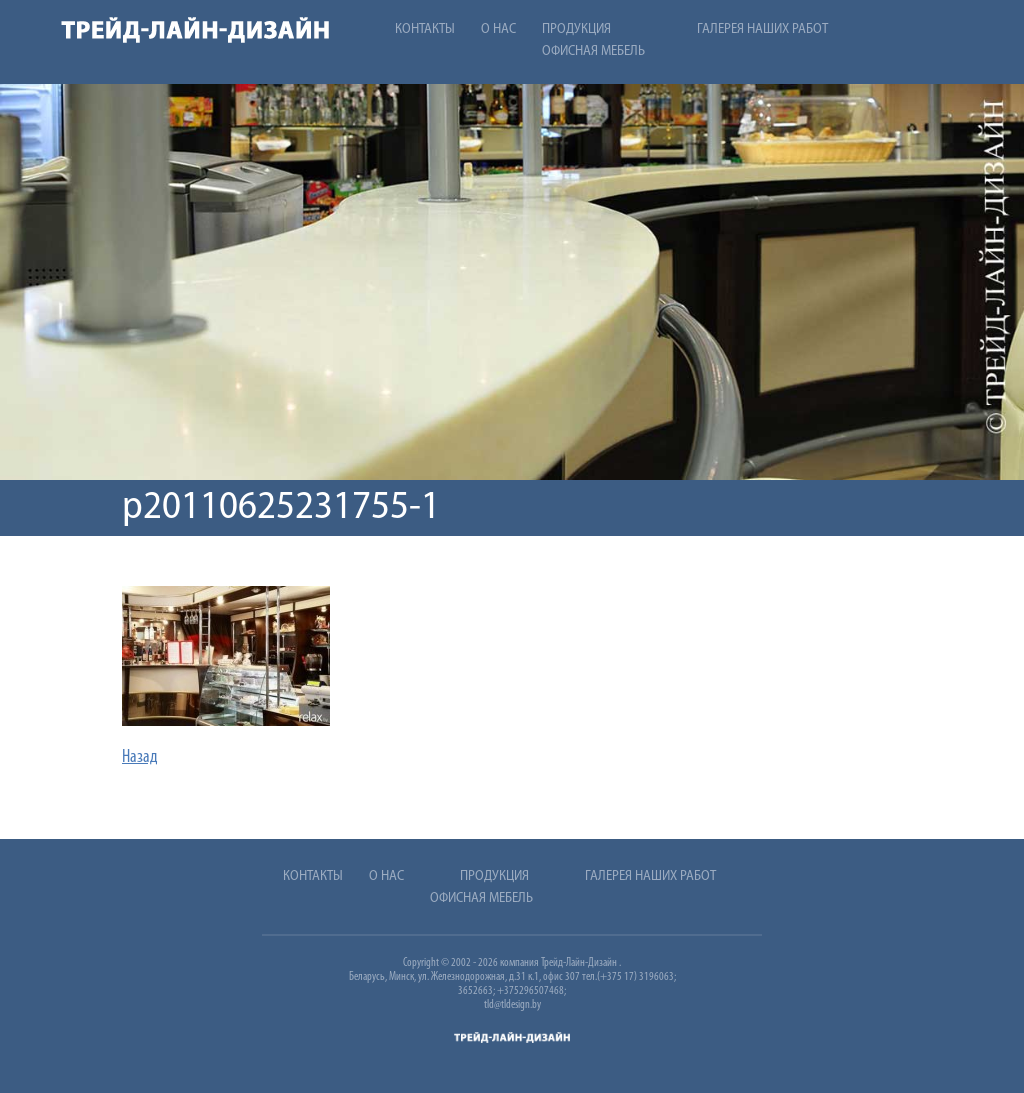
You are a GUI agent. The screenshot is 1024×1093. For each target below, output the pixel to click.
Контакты (425, 29)
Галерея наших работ (762, 29)
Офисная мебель (593, 51)
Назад (140, 757)
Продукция (576, 29)
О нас (498, 29)
